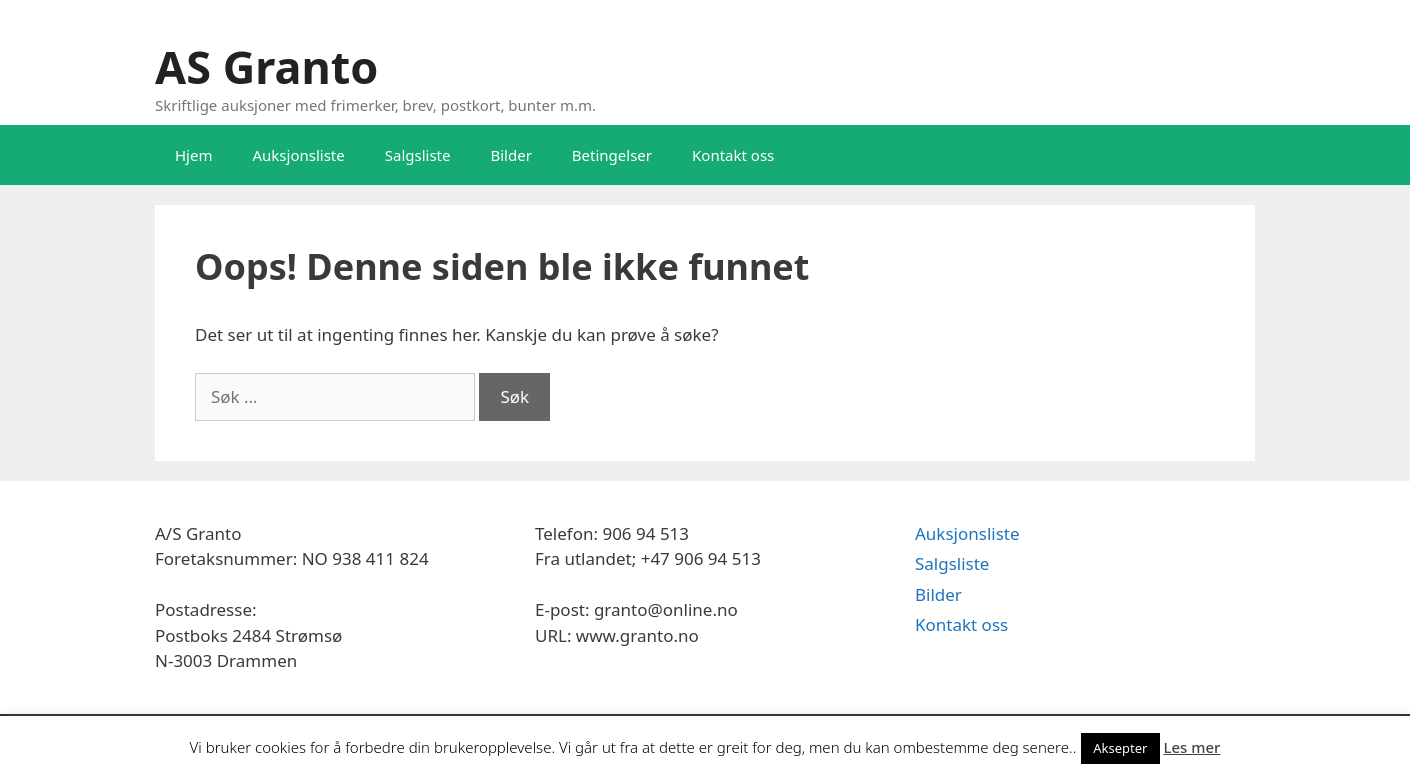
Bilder (510, 155)
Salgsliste (418, 155)
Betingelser (612, 155)
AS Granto (266, 66)
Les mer (1191, 747)
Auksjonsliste (298, 155)
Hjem (193, 155)
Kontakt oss (733, 155)
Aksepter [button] (1120, 748)
